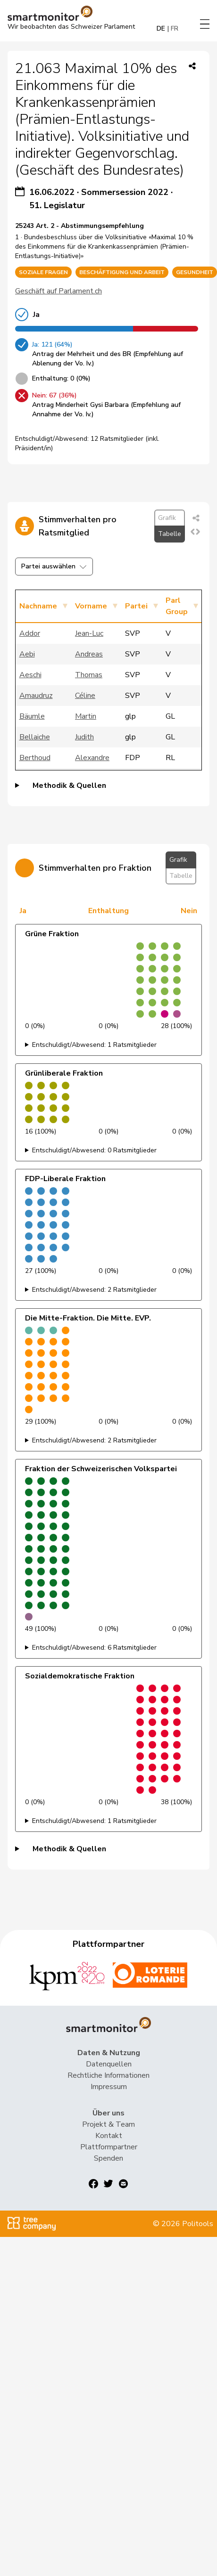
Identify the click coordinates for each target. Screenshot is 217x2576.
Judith (84, 737)
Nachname (38, 606)
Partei (136, 606)
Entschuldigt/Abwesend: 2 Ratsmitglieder (94, 1289)
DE (161, 28)
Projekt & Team (108, 2124)
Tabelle (169, 533)
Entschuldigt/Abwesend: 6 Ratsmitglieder (94, 1647)
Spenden (108, 2158)
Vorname (91, 606)
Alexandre (92, 758)
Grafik (167, 517)
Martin (85, 716)
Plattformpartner (108, 2147)
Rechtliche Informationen (108, 2075)
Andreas (89, 654)
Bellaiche (34, 737)
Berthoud (34, 758)
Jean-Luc (89, 633)
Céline (85, 695)
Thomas (88, 675)
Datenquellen (109, 2064)
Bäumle (32, 716)
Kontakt (108, 2135)
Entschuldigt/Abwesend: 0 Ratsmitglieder (94, 1150)
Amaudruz (36, 695)
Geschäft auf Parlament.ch (58, 291)
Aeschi (30, 675)
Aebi (27, 654)
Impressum (109, 2087)
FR (174, 28)
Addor (29, 633)
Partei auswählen (54, 566)
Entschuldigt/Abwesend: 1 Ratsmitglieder (94, 1044)
